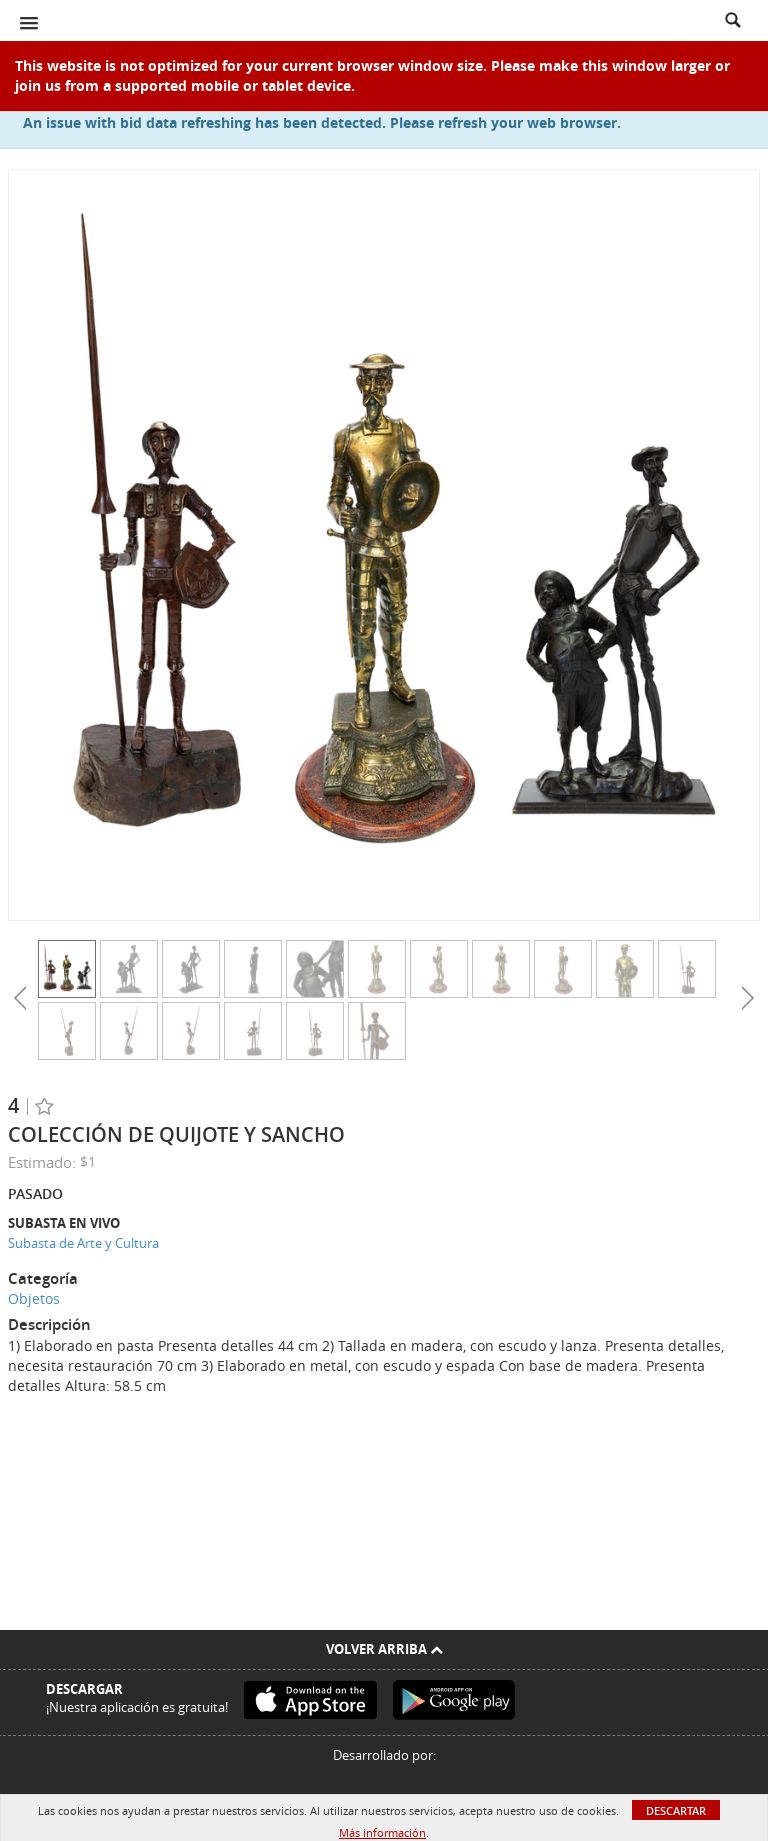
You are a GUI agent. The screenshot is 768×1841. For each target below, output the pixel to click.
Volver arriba (384, 1649)
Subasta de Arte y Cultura (83, 1243)
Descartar (676, 1810)
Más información (382, 1832)
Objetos (34, 1298)
